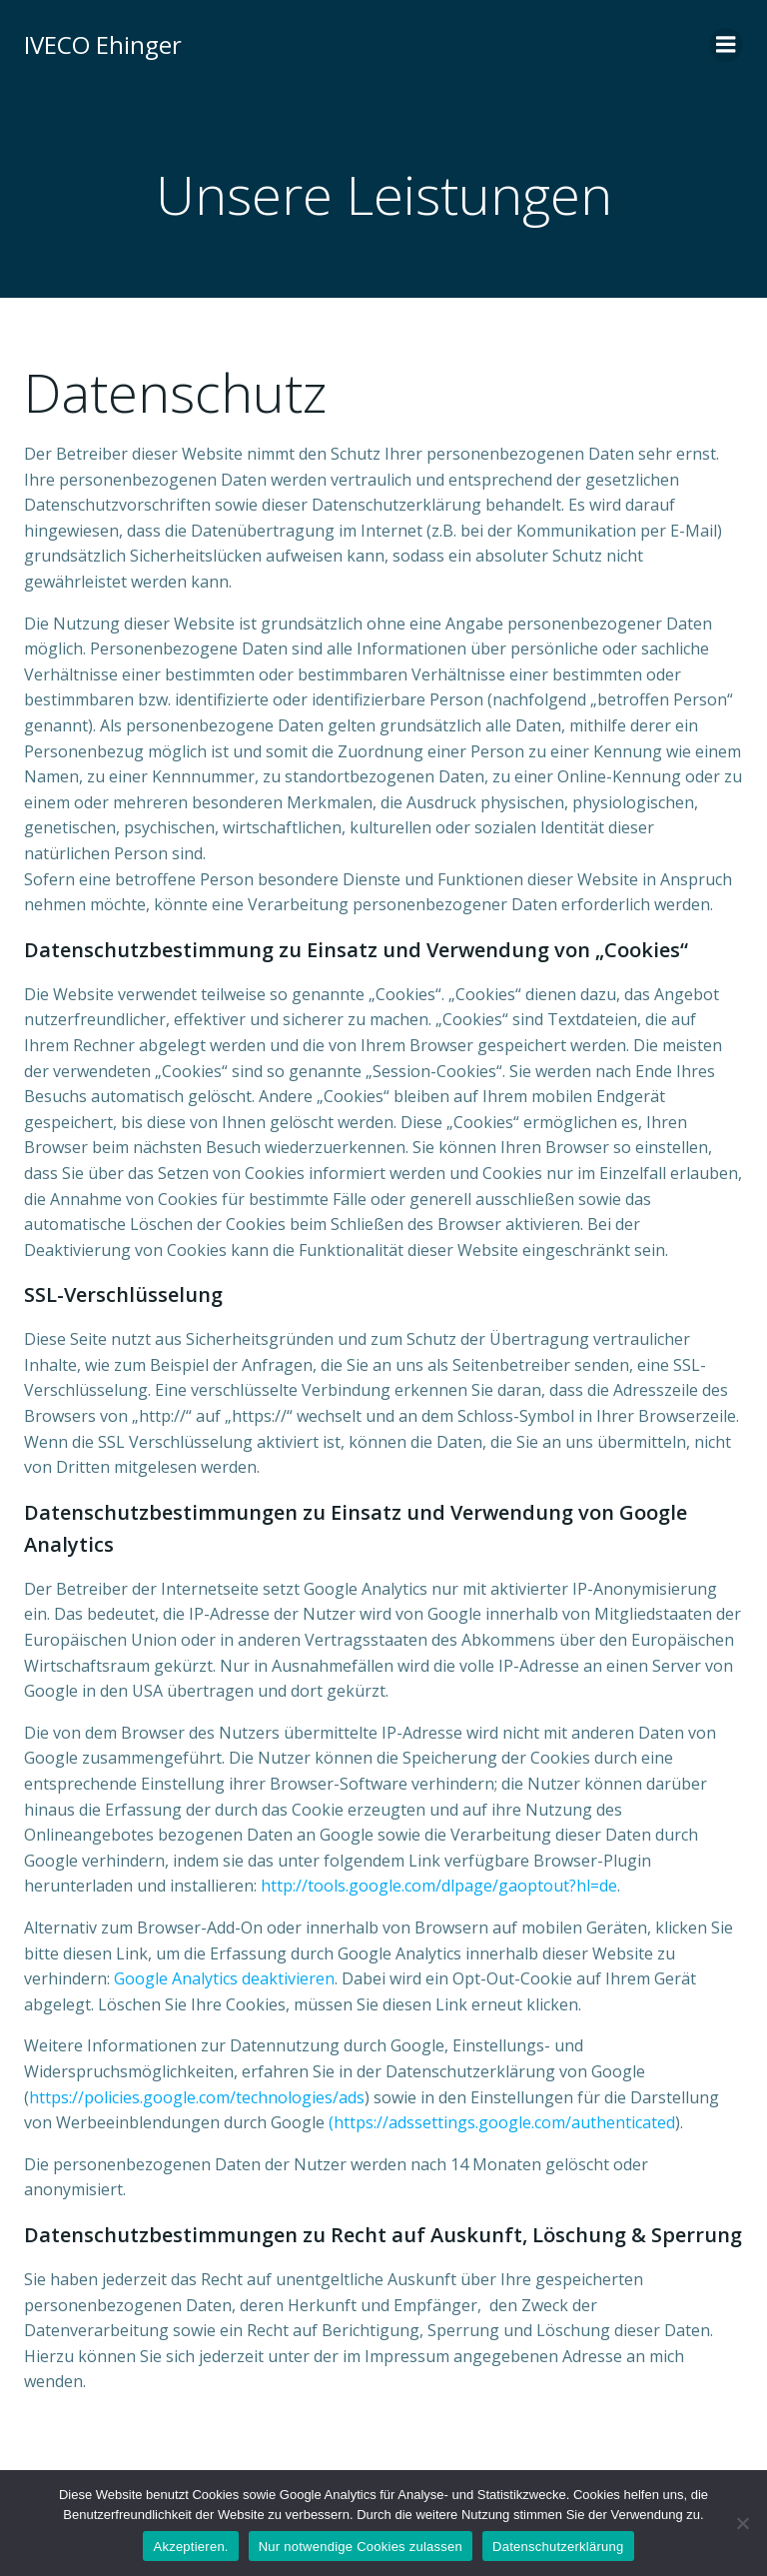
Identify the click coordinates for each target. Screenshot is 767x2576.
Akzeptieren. (190, 2546)
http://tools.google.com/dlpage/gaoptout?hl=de (439, 1886)
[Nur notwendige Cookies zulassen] (742, 2523)
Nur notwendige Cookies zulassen (360, 2546)
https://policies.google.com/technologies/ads (197, 2097)
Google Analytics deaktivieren (224, 1978)
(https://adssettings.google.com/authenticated (502, 2122)
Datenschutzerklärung (557, 2546)
